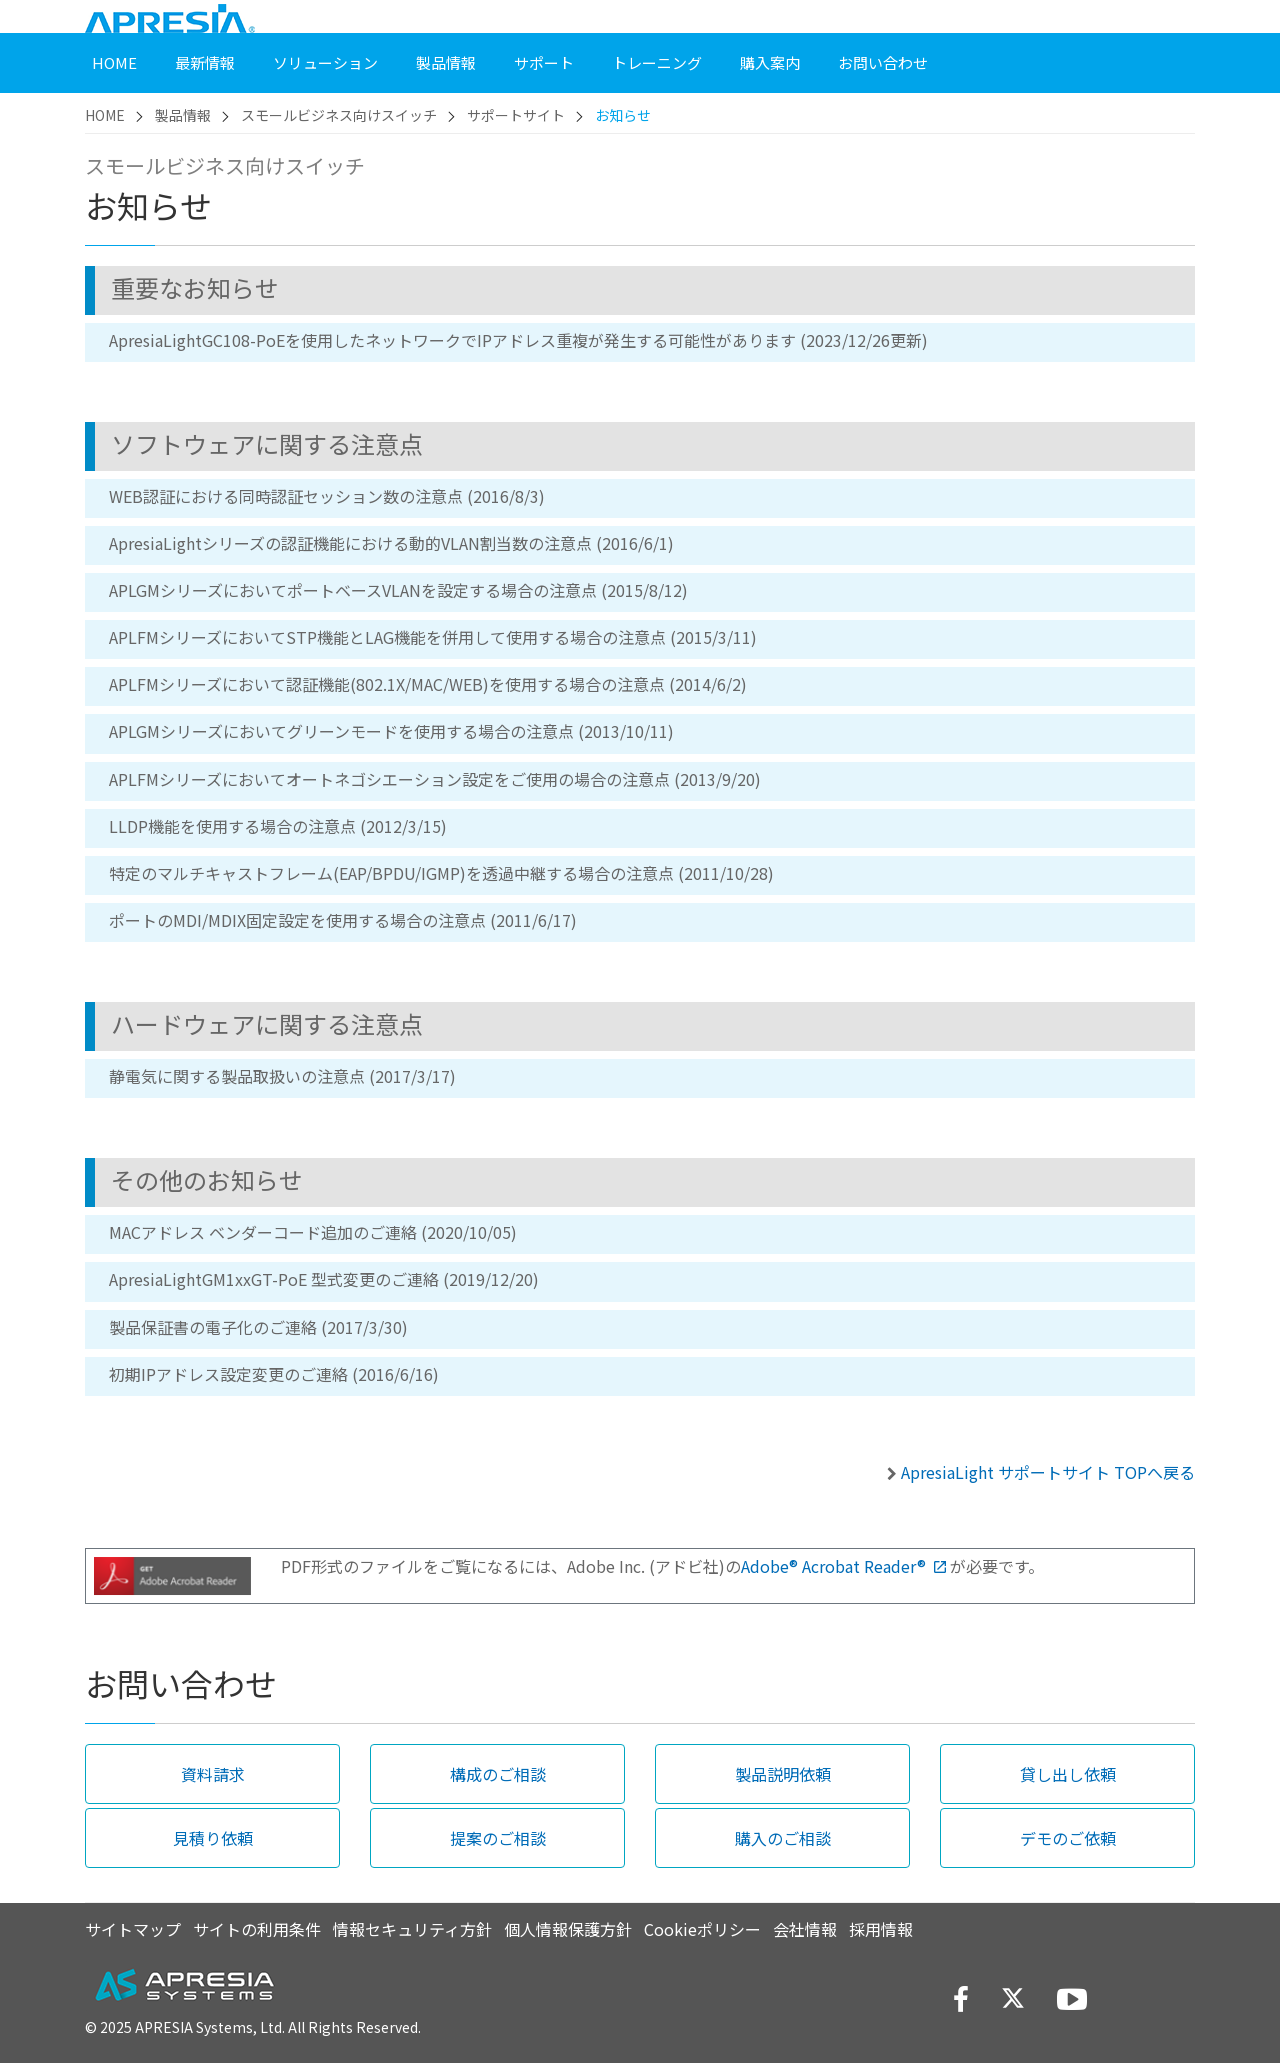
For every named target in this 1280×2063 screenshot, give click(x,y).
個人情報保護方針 (568, 1929)
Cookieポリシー (702, 1929)
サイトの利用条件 (257, 1929)
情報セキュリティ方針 (412, 1929)
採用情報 (881, 1929)
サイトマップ (133, 1929)
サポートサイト (516, 115)
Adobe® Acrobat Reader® (843, 1566)
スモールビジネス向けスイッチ (339, 115)
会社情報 (805, 1929)
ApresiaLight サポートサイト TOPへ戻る (1048, 1472)
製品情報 (183, 115)
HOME (105, 115)
